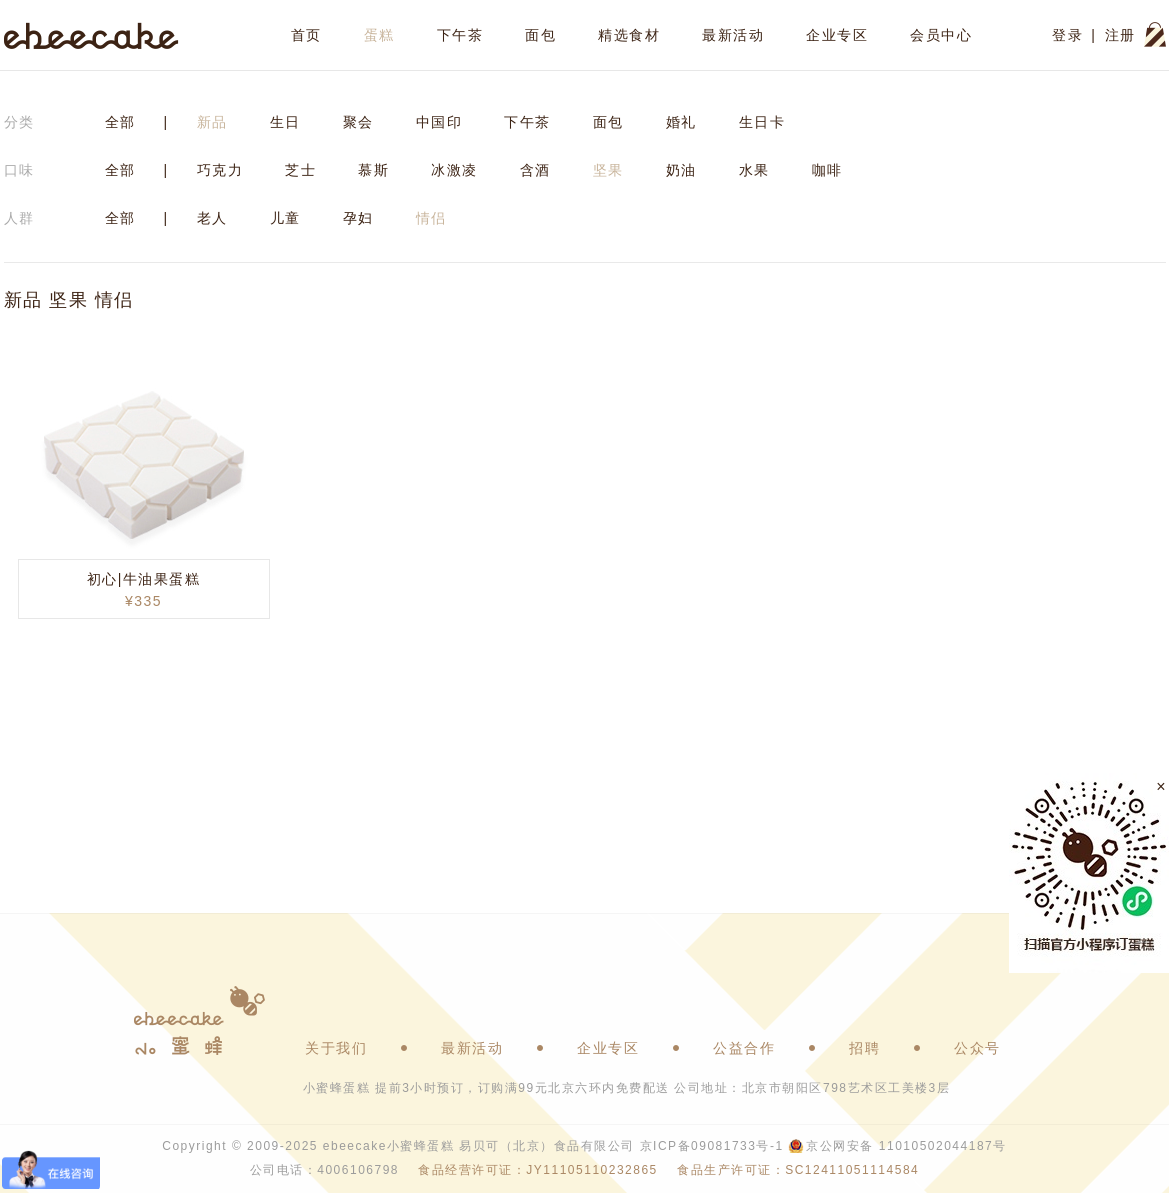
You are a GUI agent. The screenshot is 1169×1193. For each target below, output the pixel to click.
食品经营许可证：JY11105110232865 (537, 1170)
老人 (212, 218)
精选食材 (629, 35)
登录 (1067, 35)
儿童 (285, 218)
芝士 (300, 170)
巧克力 (220, 170)
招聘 (864, 1048)
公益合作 (744, 1048)
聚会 (358, 122)
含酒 (535, 170)
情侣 (431, 218)
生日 (285, 122)
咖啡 (827, 170)
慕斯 (373, 170)
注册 (1120, 35)
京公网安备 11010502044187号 (906, 1146)
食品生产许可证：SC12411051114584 (798, 1170)
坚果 (608, 170)
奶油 (681, 170)
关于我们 (336, 1048)
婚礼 (681, 122)
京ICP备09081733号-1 (712, 1146)
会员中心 (941, 35)
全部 (120, 122)
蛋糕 (379, 35)
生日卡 (762, 122)
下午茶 (460, 35)
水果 (754, 170)
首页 (306, 35)
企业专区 (837, 35)
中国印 (439, 122)
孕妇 (358, 218)
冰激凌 (454, 170)
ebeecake (91, 35)
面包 (540, 35)
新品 (212, 122)
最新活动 (733, 35)
